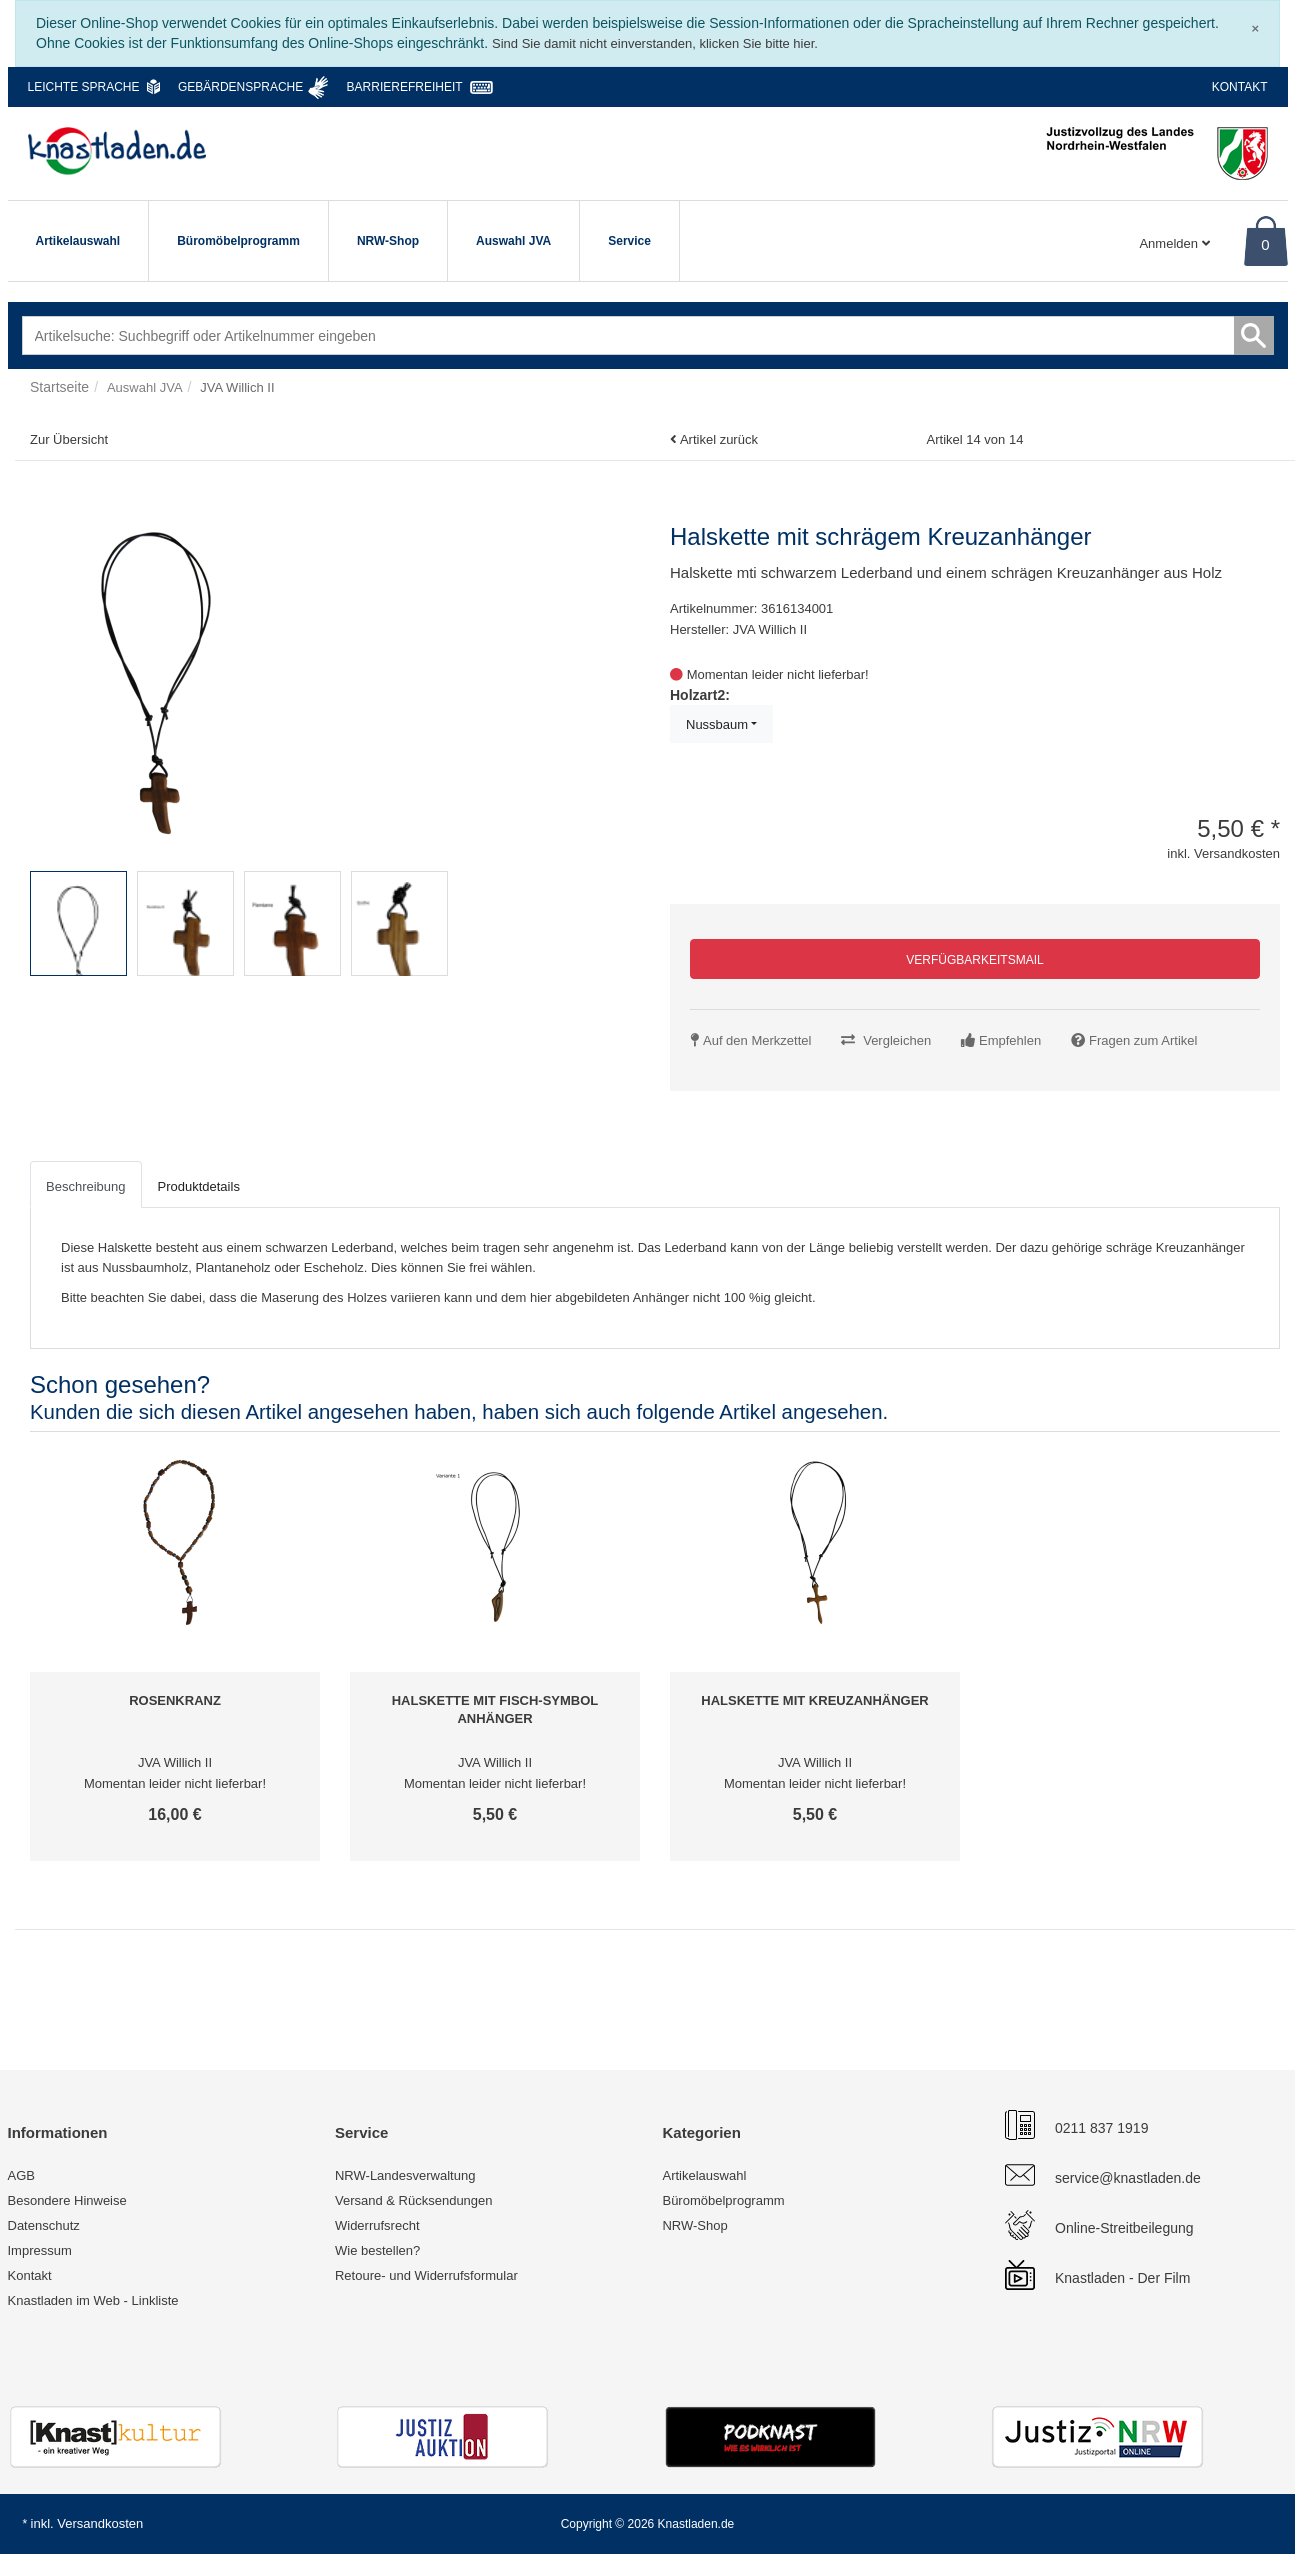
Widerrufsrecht (377, 2225)
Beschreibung (86, 1186)
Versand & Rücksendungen (414, 2200)
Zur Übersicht (69, 439)
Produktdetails (199, 1186)
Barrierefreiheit (405, 87)
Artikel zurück (719, 439)
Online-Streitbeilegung (1124, 2228)
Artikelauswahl (78, 241)
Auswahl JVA (513, 241)
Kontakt (1240, 87)
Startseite (59, 387)
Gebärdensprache (240, 87)
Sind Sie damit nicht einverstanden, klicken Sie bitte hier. (655, 43)
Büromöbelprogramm (238, 241)
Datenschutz (44, 2225)
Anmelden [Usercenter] (1174, 243)
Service (629, 241)
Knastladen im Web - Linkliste (93, 2300)
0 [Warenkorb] (1265, 244)
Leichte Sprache (84, 87)
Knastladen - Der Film (1122, 2278)
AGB (21, 2175)
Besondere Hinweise (67, 2200)
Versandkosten (100, 2523)
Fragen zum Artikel (1143, 1040)
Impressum (40, 2250)
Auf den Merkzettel (757, 1040)
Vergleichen (897, 1040)
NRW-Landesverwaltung (405, 2175)
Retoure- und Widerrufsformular (426, 2275)
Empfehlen (1010, 1040)
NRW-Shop (388, 241)
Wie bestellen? (377, 2250)
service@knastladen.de (1128, 2178)
